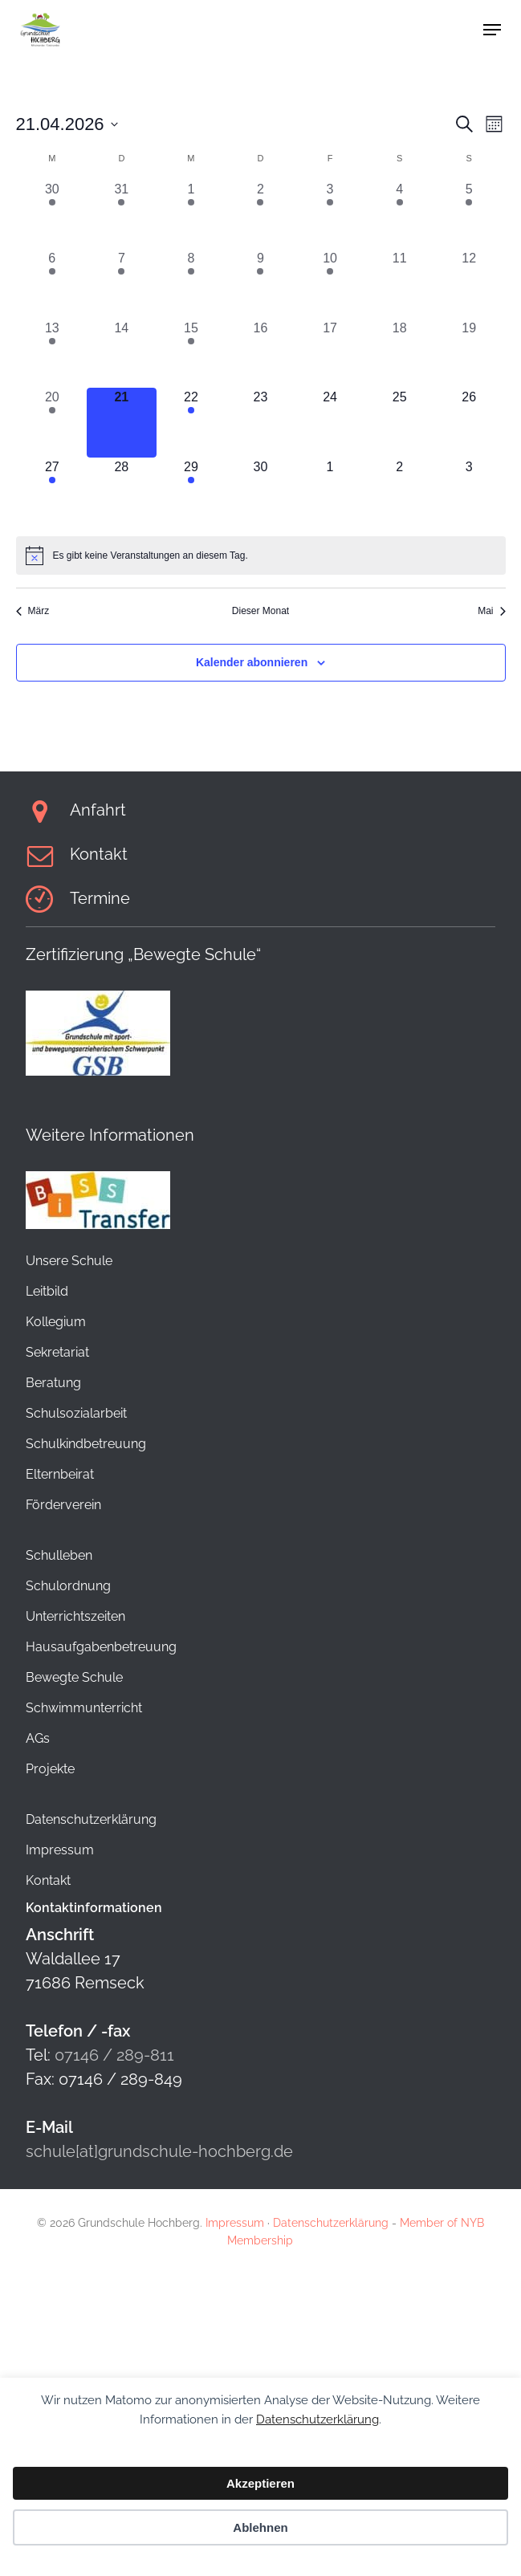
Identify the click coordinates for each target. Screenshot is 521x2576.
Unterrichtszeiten (75, 1616)
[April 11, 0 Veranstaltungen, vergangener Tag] (399, 284)
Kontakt (48, 1880)
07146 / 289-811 (114, 2055)
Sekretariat (57, 1352)
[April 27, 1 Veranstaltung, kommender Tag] (53, 492)
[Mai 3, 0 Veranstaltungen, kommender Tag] (469, 492)
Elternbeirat (60, 1474)
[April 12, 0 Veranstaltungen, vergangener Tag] (469, 284)
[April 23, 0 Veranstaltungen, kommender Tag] (260, 423)
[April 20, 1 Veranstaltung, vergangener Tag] (53, 423)
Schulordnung (68, 1585)
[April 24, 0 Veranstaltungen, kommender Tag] (330, 423)
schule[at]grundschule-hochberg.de (159, 2151)
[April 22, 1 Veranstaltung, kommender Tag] (191, 423)
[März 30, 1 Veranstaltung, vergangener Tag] (53, 215)
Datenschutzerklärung (317, 2419)
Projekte (50, 1768)
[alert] (261, 555)
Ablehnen (260, 2527)
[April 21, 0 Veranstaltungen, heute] (122, 423)
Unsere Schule (69, 1260)
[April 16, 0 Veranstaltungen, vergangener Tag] (260, 354)
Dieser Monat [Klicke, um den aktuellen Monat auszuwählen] (260, 611)
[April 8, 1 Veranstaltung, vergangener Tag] (191, 284)
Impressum (60, 1850)
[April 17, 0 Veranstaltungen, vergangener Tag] (330, 354)
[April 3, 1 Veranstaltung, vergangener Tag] (330, 215)
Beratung (53, 1382)
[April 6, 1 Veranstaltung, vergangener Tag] (53, 284)
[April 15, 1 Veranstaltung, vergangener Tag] (191, 354)
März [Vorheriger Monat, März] (33, 611)
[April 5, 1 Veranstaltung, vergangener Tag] (469, 215)
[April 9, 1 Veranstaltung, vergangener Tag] (260, 284)
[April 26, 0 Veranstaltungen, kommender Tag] (469, 423)
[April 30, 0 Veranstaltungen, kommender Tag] (260, 492)
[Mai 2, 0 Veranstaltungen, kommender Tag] (399, 492)
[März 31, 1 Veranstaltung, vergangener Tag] (122, 215)
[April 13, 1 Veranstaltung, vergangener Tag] (53, 354)
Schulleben (59, 1555)
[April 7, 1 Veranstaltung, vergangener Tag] (122, 284)
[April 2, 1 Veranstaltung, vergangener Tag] (260, 215)
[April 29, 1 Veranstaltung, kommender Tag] (191, 492)
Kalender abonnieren (251, 662)
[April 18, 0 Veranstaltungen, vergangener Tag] (399, 354)
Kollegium (56, 1321)
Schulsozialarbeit (76, 1413)
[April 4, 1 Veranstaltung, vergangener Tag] (399, 215)
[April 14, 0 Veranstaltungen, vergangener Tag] (122, 354)
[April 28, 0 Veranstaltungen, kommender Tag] (122, 492)
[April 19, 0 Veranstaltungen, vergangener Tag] (469, 354)
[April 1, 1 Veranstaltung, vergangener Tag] (191, 215)
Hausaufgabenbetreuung (101, 1646)
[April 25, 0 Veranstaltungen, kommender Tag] (399, 423)
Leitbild (47, 1291)
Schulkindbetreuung (86, 1443)
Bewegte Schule (74, 1677)
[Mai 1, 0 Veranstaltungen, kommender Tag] (330, 492)
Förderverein (63, 1504)
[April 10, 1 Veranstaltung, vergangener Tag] (330, 284)
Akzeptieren (260, 2483)
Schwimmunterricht (84, 1707)
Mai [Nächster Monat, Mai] (491, 611)
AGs (38, 1738)
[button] (492, 30)
